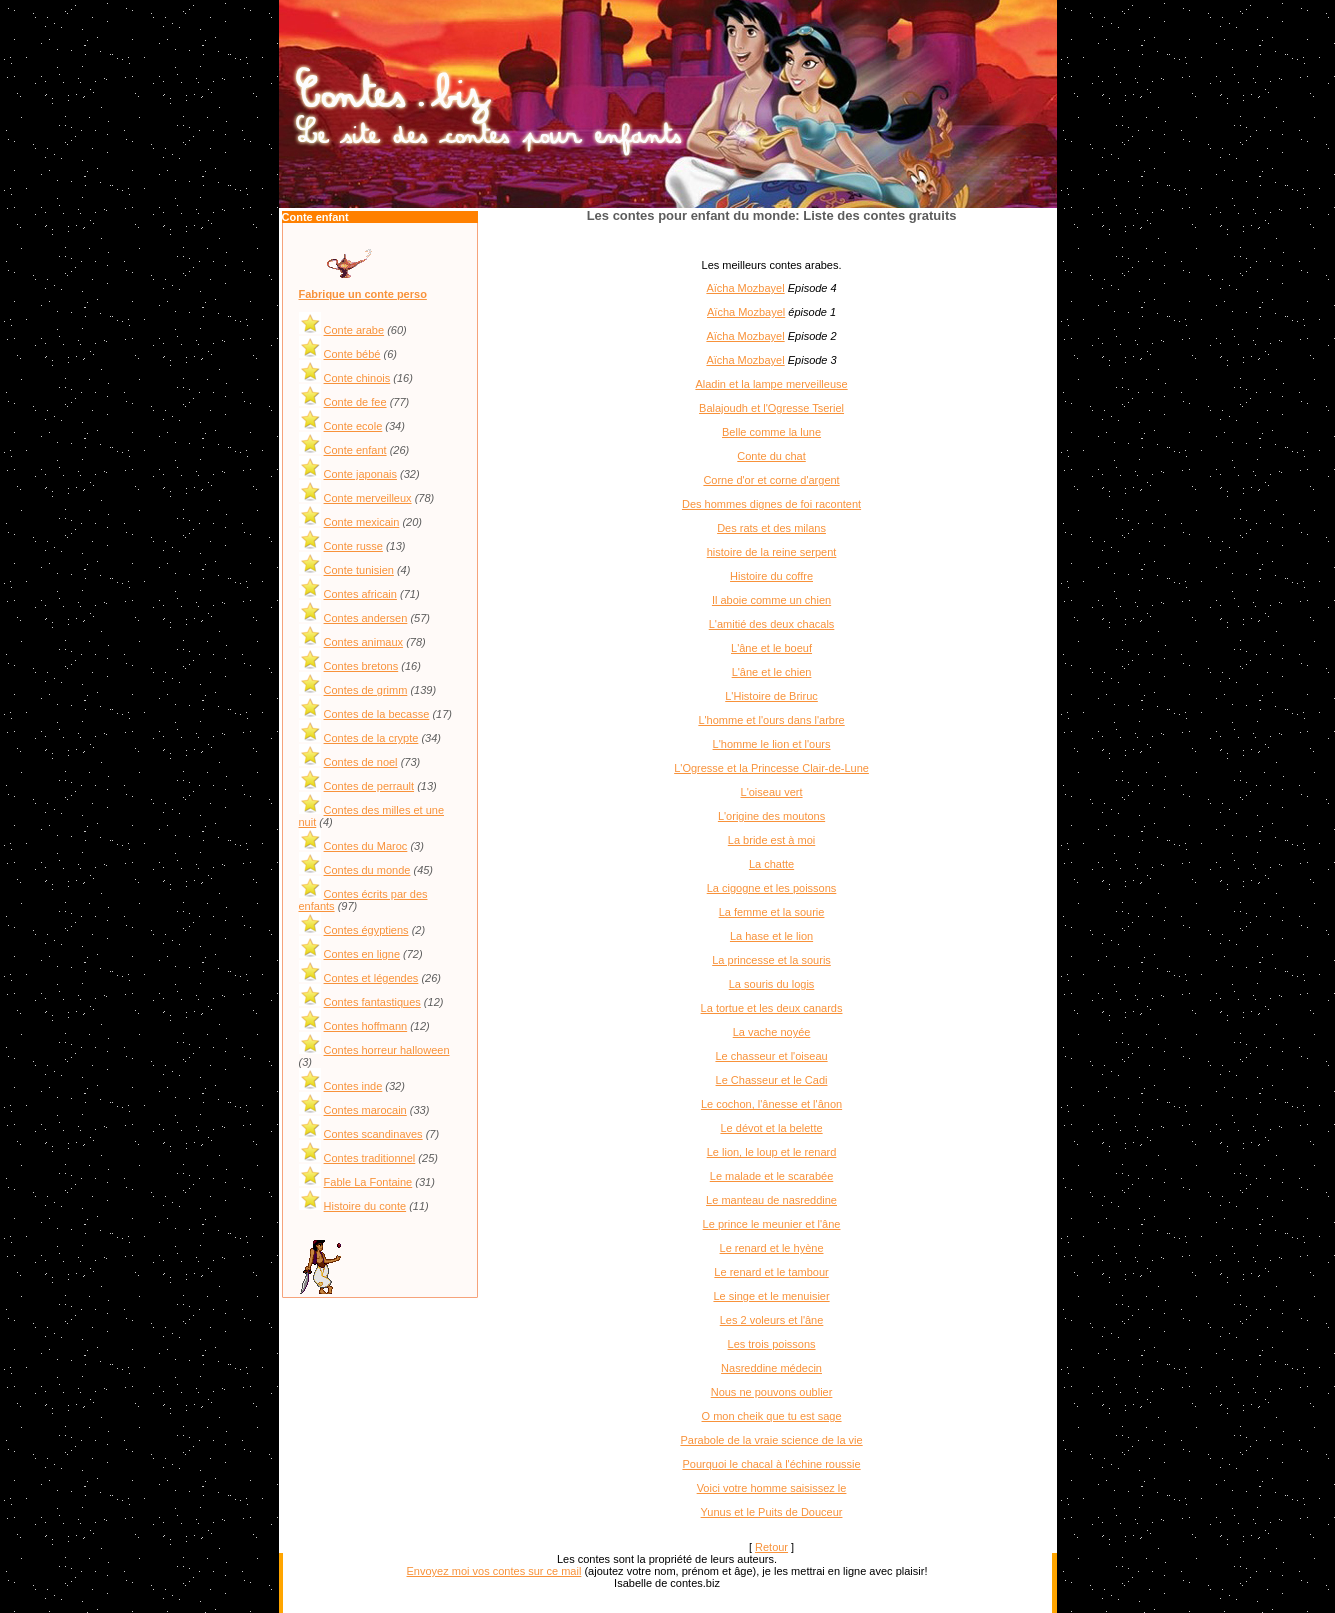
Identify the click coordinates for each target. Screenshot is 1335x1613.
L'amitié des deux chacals (772, 624)
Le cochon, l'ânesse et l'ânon (771, 1104)
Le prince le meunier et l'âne (772, 1224)
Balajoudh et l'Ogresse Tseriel (771, 408)
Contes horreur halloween (387, 1050)
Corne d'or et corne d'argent (771, 480)
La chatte (771, 864)
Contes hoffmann (366, 1026)
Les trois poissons (772, 1344)
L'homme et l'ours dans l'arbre (771, 720)
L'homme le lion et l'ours (772, 744)
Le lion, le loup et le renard (772, 1152)
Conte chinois (357, 378)
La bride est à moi (771, 840)
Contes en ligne (362, 954)
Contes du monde (367, 870)
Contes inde (353, 1086)
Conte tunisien (359, 570)
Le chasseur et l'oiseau (771, 1056)
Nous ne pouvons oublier (772, 1392)
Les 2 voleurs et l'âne (772, 1320)
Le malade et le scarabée (772, 1176)
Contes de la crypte (371, 738)
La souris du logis (772, 984)
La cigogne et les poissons (772, 888)
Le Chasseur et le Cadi (772, 1080)
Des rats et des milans (771, 528)
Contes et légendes (371, 978)
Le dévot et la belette (771, 1128)
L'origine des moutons (771, 816)
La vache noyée (772, 1032)
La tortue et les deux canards (772, 1008)
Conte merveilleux (368, 498)
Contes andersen (366, 618)
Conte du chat (771, 456)
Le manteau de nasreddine (771, 1200)
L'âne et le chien (772, 672)
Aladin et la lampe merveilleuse (771, 384)
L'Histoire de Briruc (771, 696)
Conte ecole (353, 426)
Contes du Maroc (366, 846)
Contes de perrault (369, 786)
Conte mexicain (362, 522)
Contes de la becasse (377, 714)
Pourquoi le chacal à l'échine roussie (771, 1464)
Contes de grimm (366, 690)
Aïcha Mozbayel (745, 288)
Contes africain (360, 594)
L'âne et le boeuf (771, 648)
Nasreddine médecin (771, 1368)
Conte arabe (354, 330)
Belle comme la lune (771, 432)
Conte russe (353, 546)
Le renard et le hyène (772, 1248)
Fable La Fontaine (368, 1182)
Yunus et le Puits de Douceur (772, 1512)
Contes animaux (364, 642)
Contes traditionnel (370, 1158)
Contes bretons (361, 666)
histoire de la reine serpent (772, 552)
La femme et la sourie (772, 912)
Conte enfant (355, 450)
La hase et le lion (771, 936)
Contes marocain (365, 1110)
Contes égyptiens (366, 930)
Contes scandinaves (373, 1134)
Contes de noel (361, 762)
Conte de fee (355, 402)
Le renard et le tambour (771, 1272)
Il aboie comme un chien (771, 600)
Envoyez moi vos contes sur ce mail (494, 1571)
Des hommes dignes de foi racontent (771, 504)
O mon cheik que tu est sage (772, 1416)
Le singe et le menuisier (771, 1296)
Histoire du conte (365, 1206)
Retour (771, 1547)
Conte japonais (360, 474)
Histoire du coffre (771, 576)
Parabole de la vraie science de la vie (771, 1440)
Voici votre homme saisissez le (772, 1488)
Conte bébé (352, 354)
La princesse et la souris (771, 960)
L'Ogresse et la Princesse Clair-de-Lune (771, 768)
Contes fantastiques (372, 1002)
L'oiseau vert (772, 792)
